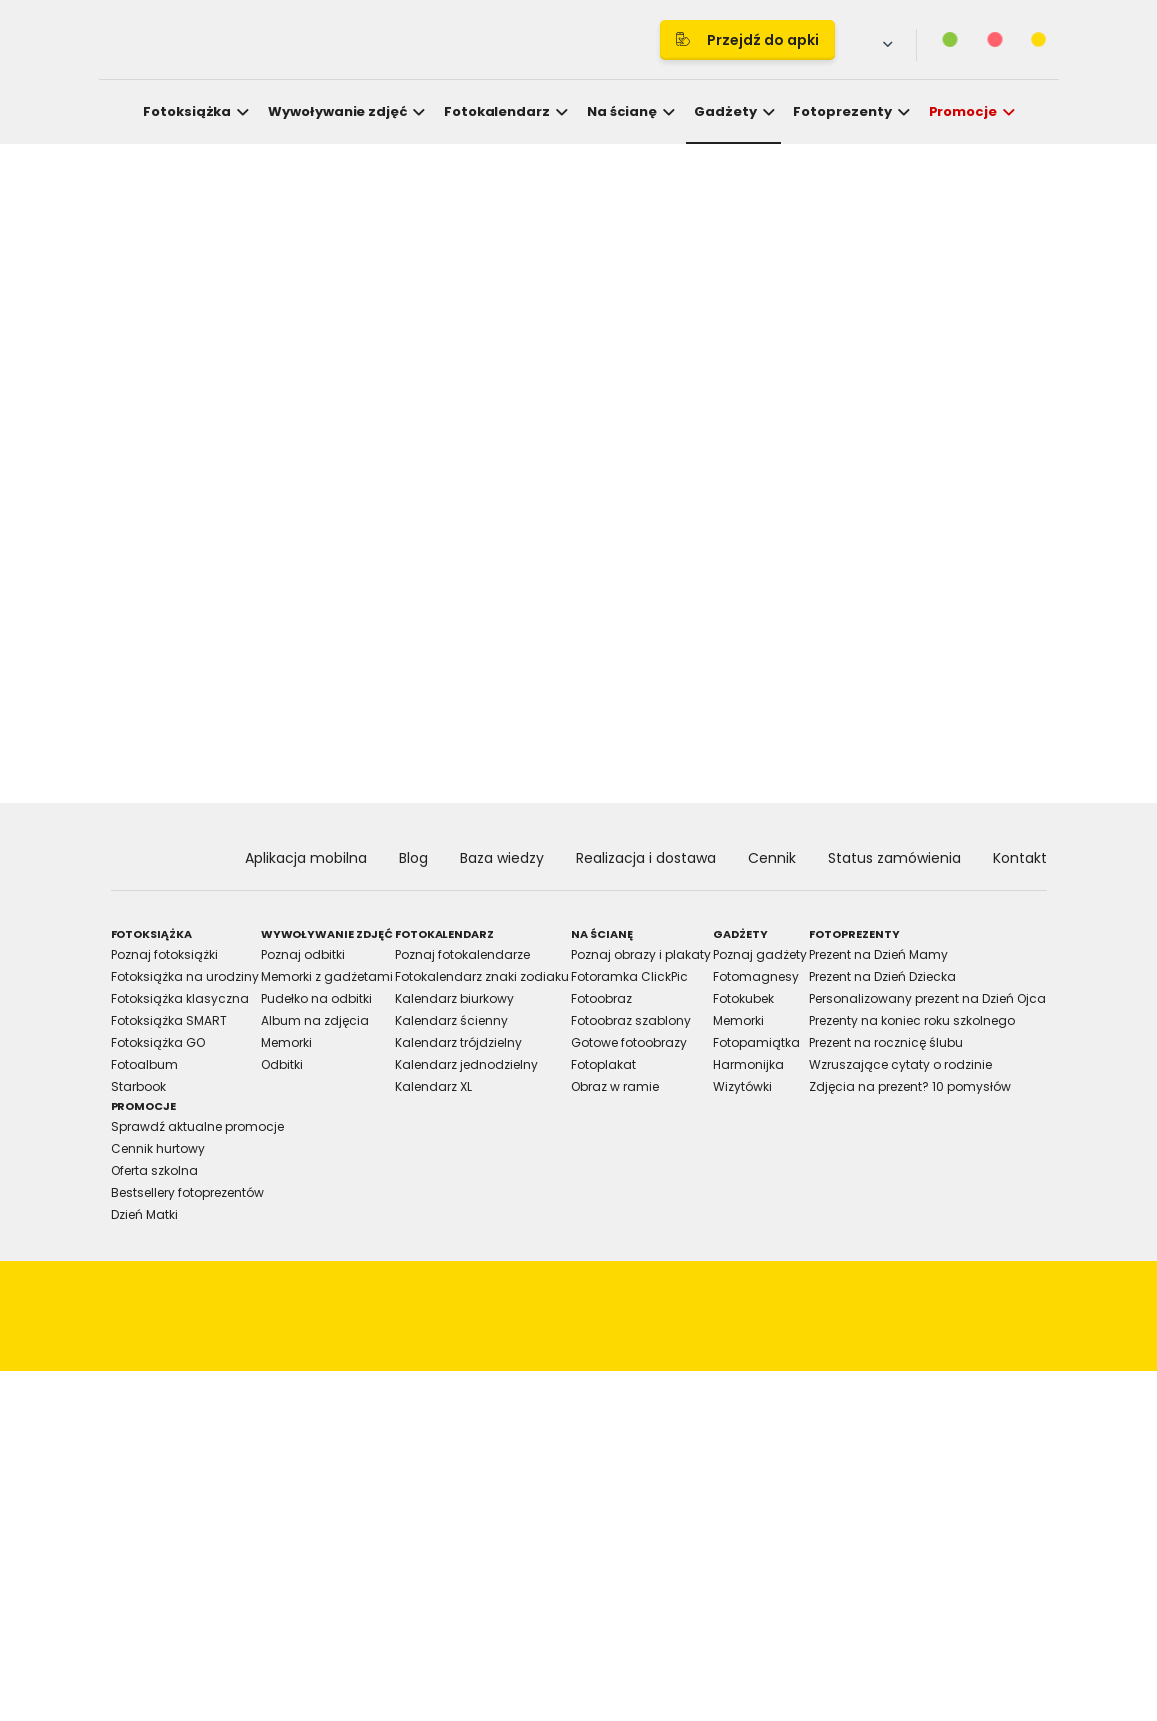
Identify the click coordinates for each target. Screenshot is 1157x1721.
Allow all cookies (927, 1084)
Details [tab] (579, 685)
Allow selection (752, 1084)
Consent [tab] (278, 685)
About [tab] (879, 685)
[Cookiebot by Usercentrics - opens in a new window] (926, 628)
